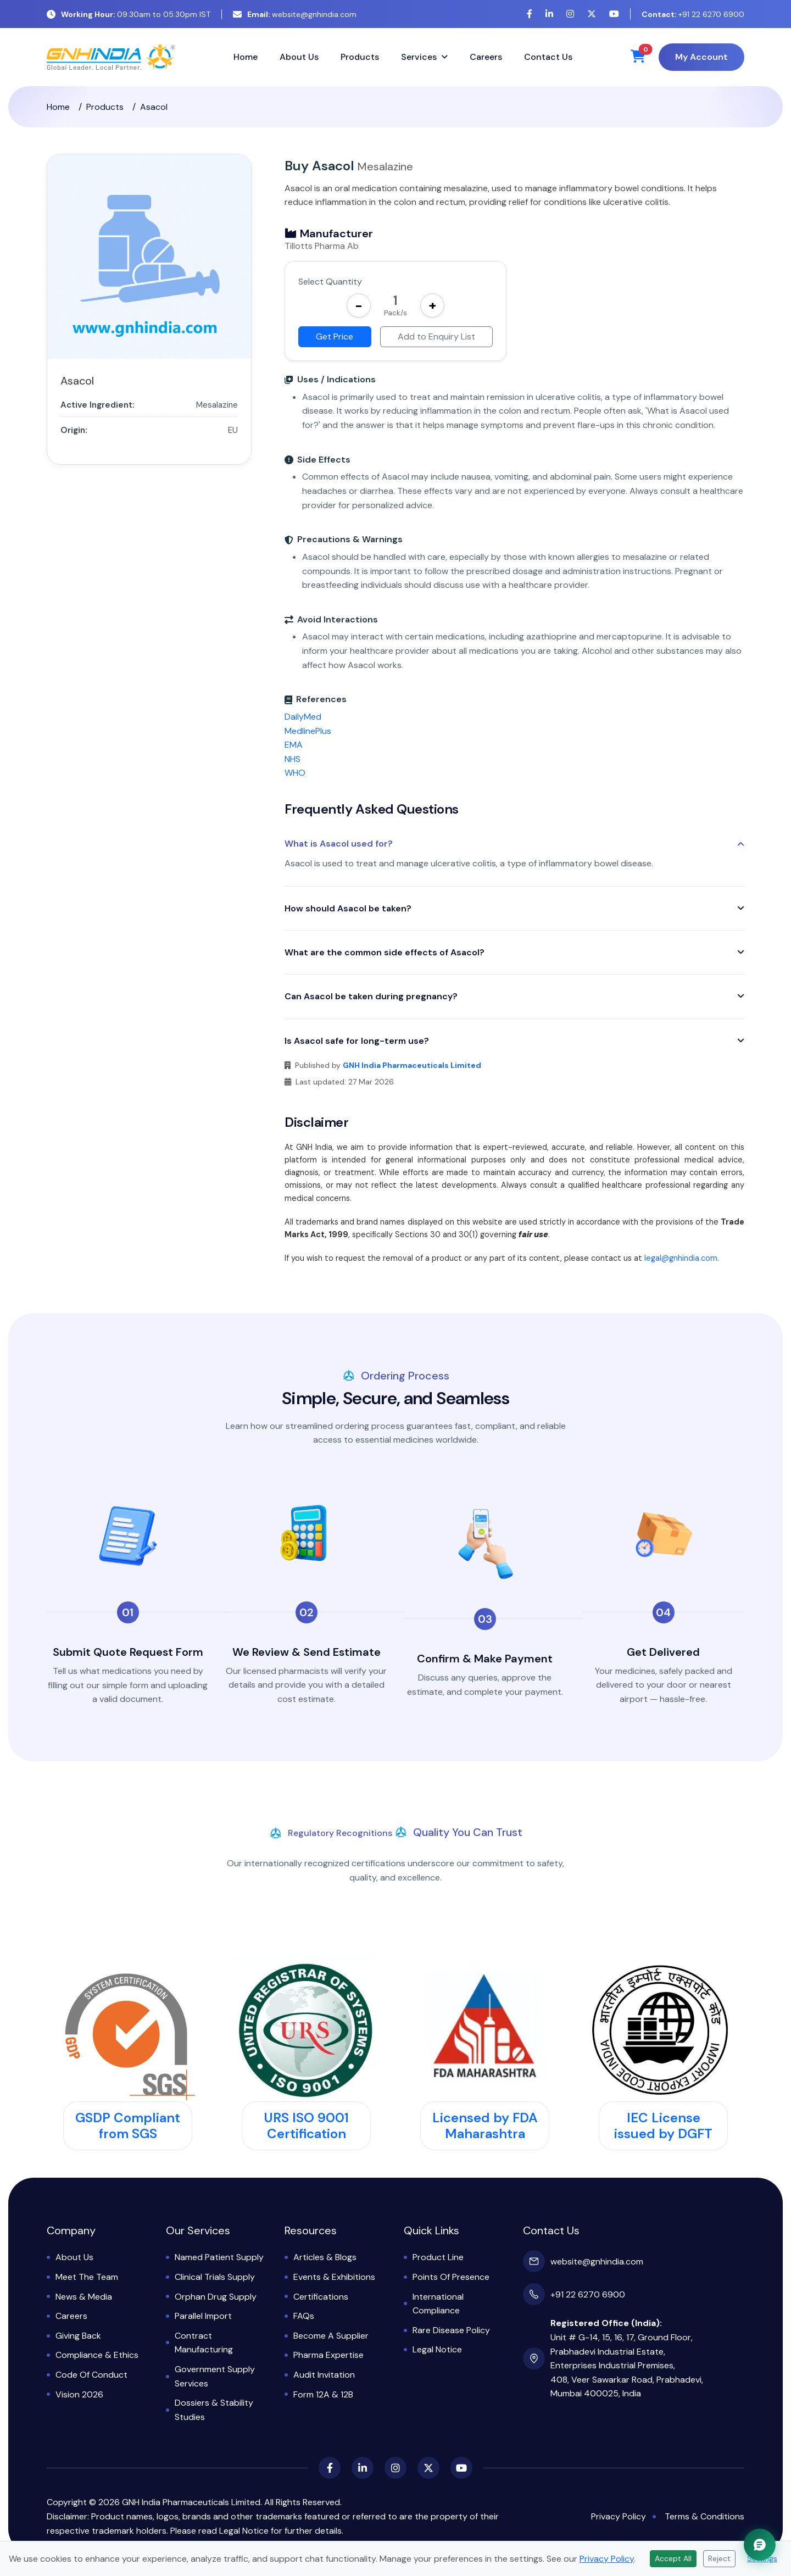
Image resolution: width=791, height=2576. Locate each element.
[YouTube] (614, 14)
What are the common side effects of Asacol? (384, 952)
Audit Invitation (324, 2374)
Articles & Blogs (324, 2257)
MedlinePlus (308, 731)
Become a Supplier (331, 2335)
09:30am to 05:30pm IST (128, 14)
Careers (486, 57)
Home (245, 57)
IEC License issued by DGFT (663, 2125)
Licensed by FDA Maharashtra (485, 2125)
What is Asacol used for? (339, 843)
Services (419, 57)
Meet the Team (86, 2277)
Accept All (673, 2558)
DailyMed (303, 716)
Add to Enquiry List (436, 336)
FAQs (303, 2316)
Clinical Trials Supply (215, 2277)
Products (360, 57)
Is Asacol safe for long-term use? (357, 1041)
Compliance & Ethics (96, 2355)
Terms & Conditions (704, 2516)
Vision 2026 (79, 2394)
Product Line (438, 2257)
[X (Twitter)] (591, 14)
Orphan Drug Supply (216, 2296)
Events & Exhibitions (334, 2277)
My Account (701, 57)
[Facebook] (529, 14)
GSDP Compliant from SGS (127, 2125)
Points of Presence (451, 2277)
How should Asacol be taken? (348, 908)
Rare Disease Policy (451, 2330)
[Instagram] (570, 14)
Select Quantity (330, 281)
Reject (719, 2558)
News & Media (83, 2296)
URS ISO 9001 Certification (306, 2125)
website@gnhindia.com (294, 14)
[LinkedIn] (549, 14)
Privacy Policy (618, 2516)
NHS (292, 759)
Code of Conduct (91, 2374)
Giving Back (78, 2335)
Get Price (334, 336)
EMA (294, 744)
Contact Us (548, 57)
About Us (299, 57)
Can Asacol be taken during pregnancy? (371, 996)
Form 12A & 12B (323, 2394)
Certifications (320, 2296)
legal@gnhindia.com (680, 1258)
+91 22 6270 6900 (693, 14)
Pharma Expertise (328, 2355)
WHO (295, 772)
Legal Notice (437, 2349)
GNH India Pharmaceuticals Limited (412, 1065)
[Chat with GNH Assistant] (760, 2545)
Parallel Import (203, 2316)
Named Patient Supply (219, 2257)
